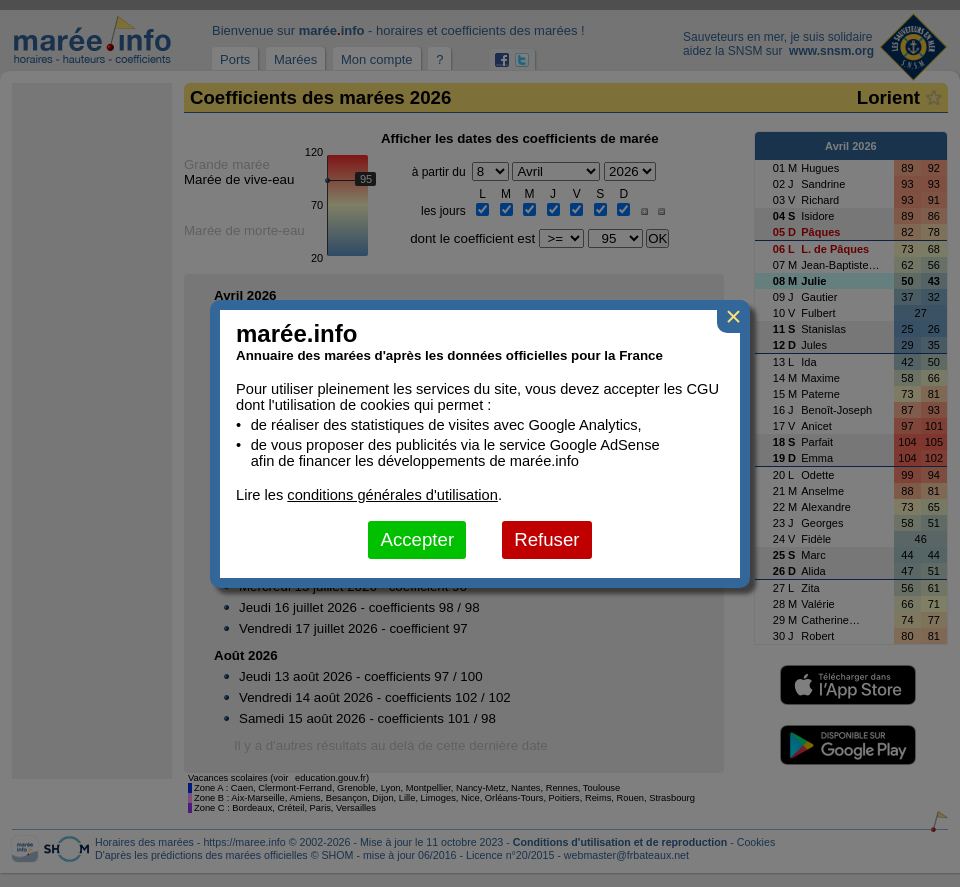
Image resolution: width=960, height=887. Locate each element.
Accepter (417, 539)
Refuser (546, 539)
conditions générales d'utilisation (392, 495)
